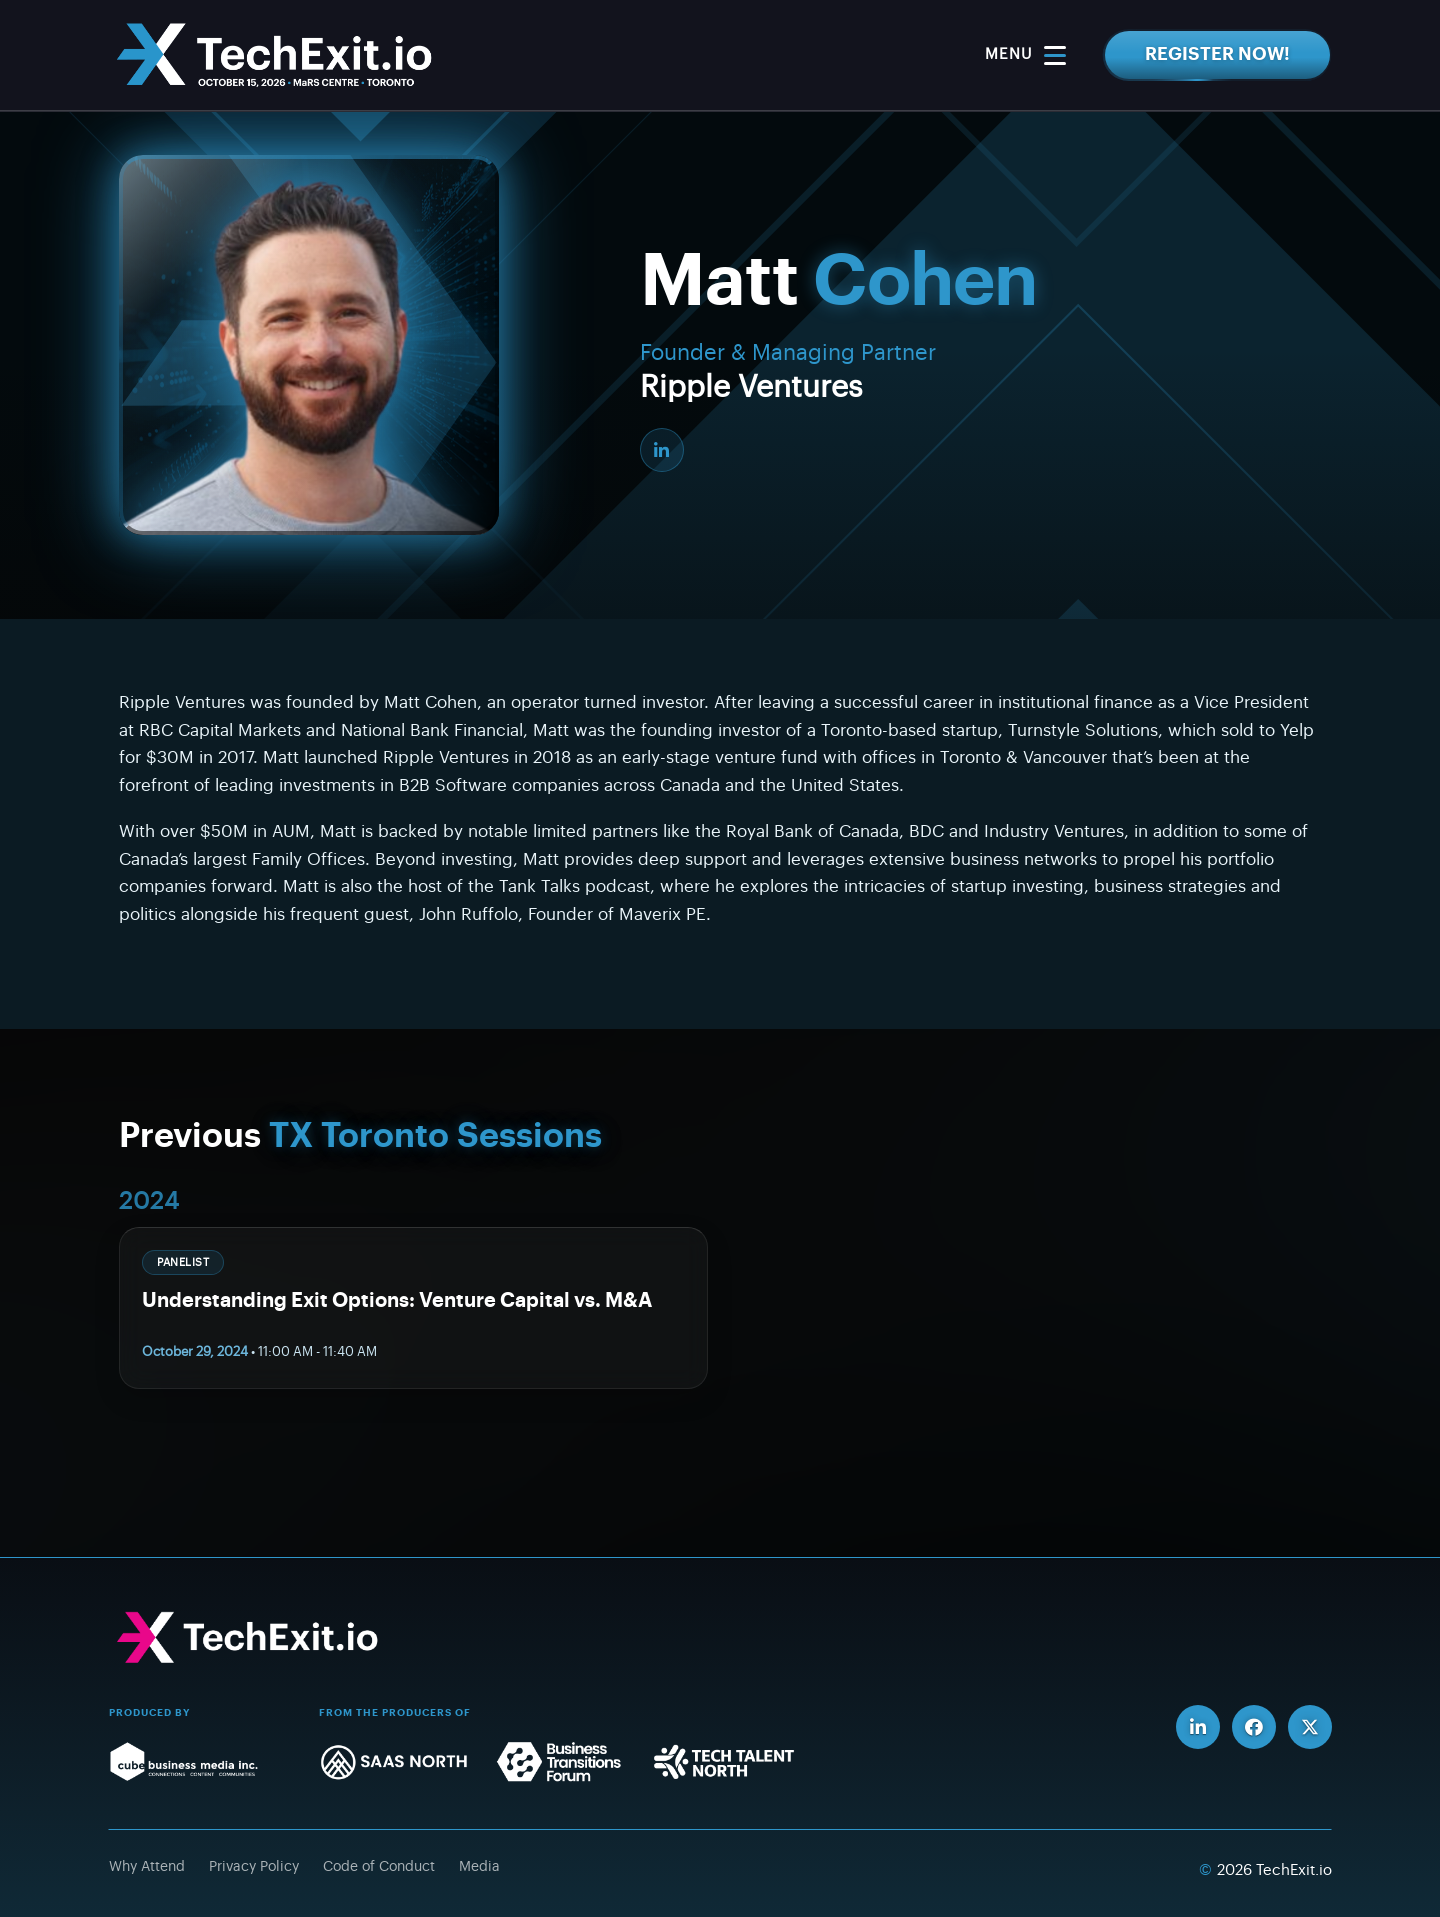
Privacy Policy (254, 1867)
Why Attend (147, 1867)
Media (479, 1867)
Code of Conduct (379, 1867)
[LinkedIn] (662, 450)
